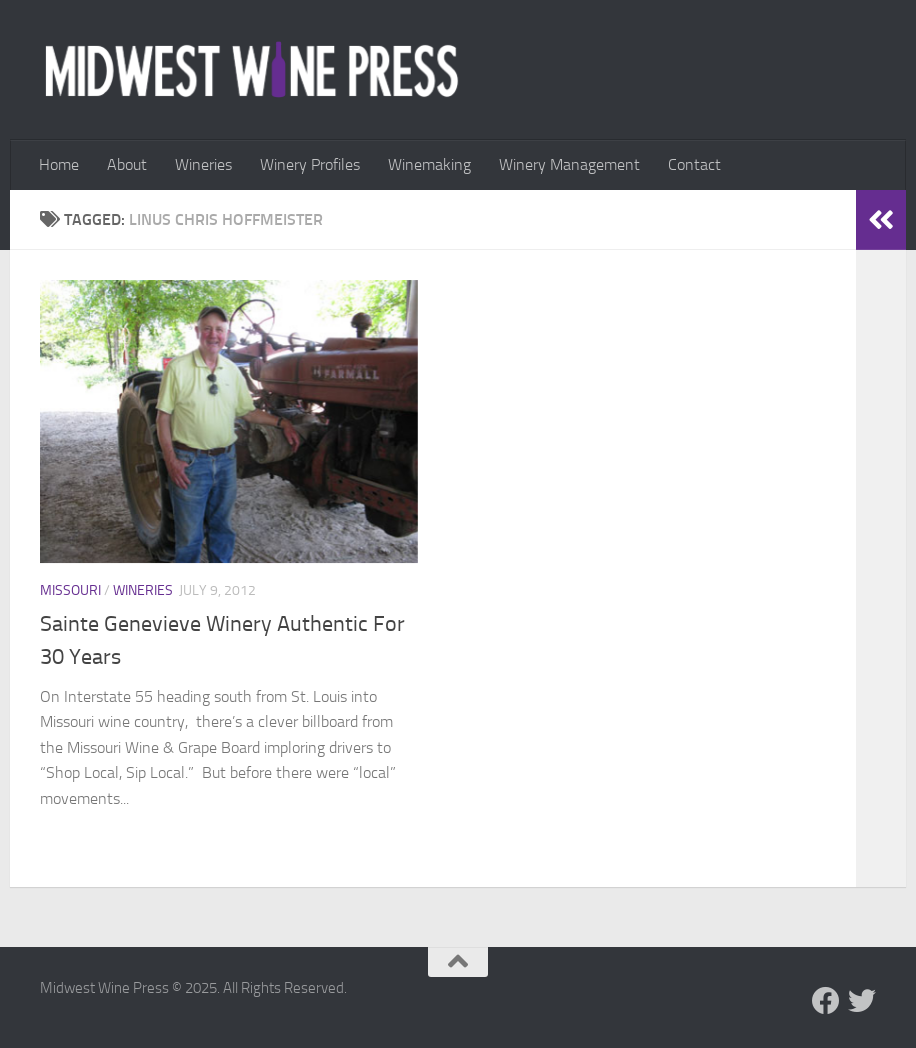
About (127, 164)
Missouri (70, 590)
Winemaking (429, 164)
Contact (694, 164)
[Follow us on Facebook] (826, 1001)
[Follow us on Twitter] (862, 1001)
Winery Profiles (310, 164)
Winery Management (569, 164)
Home (59, 164)
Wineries (203, 164)
